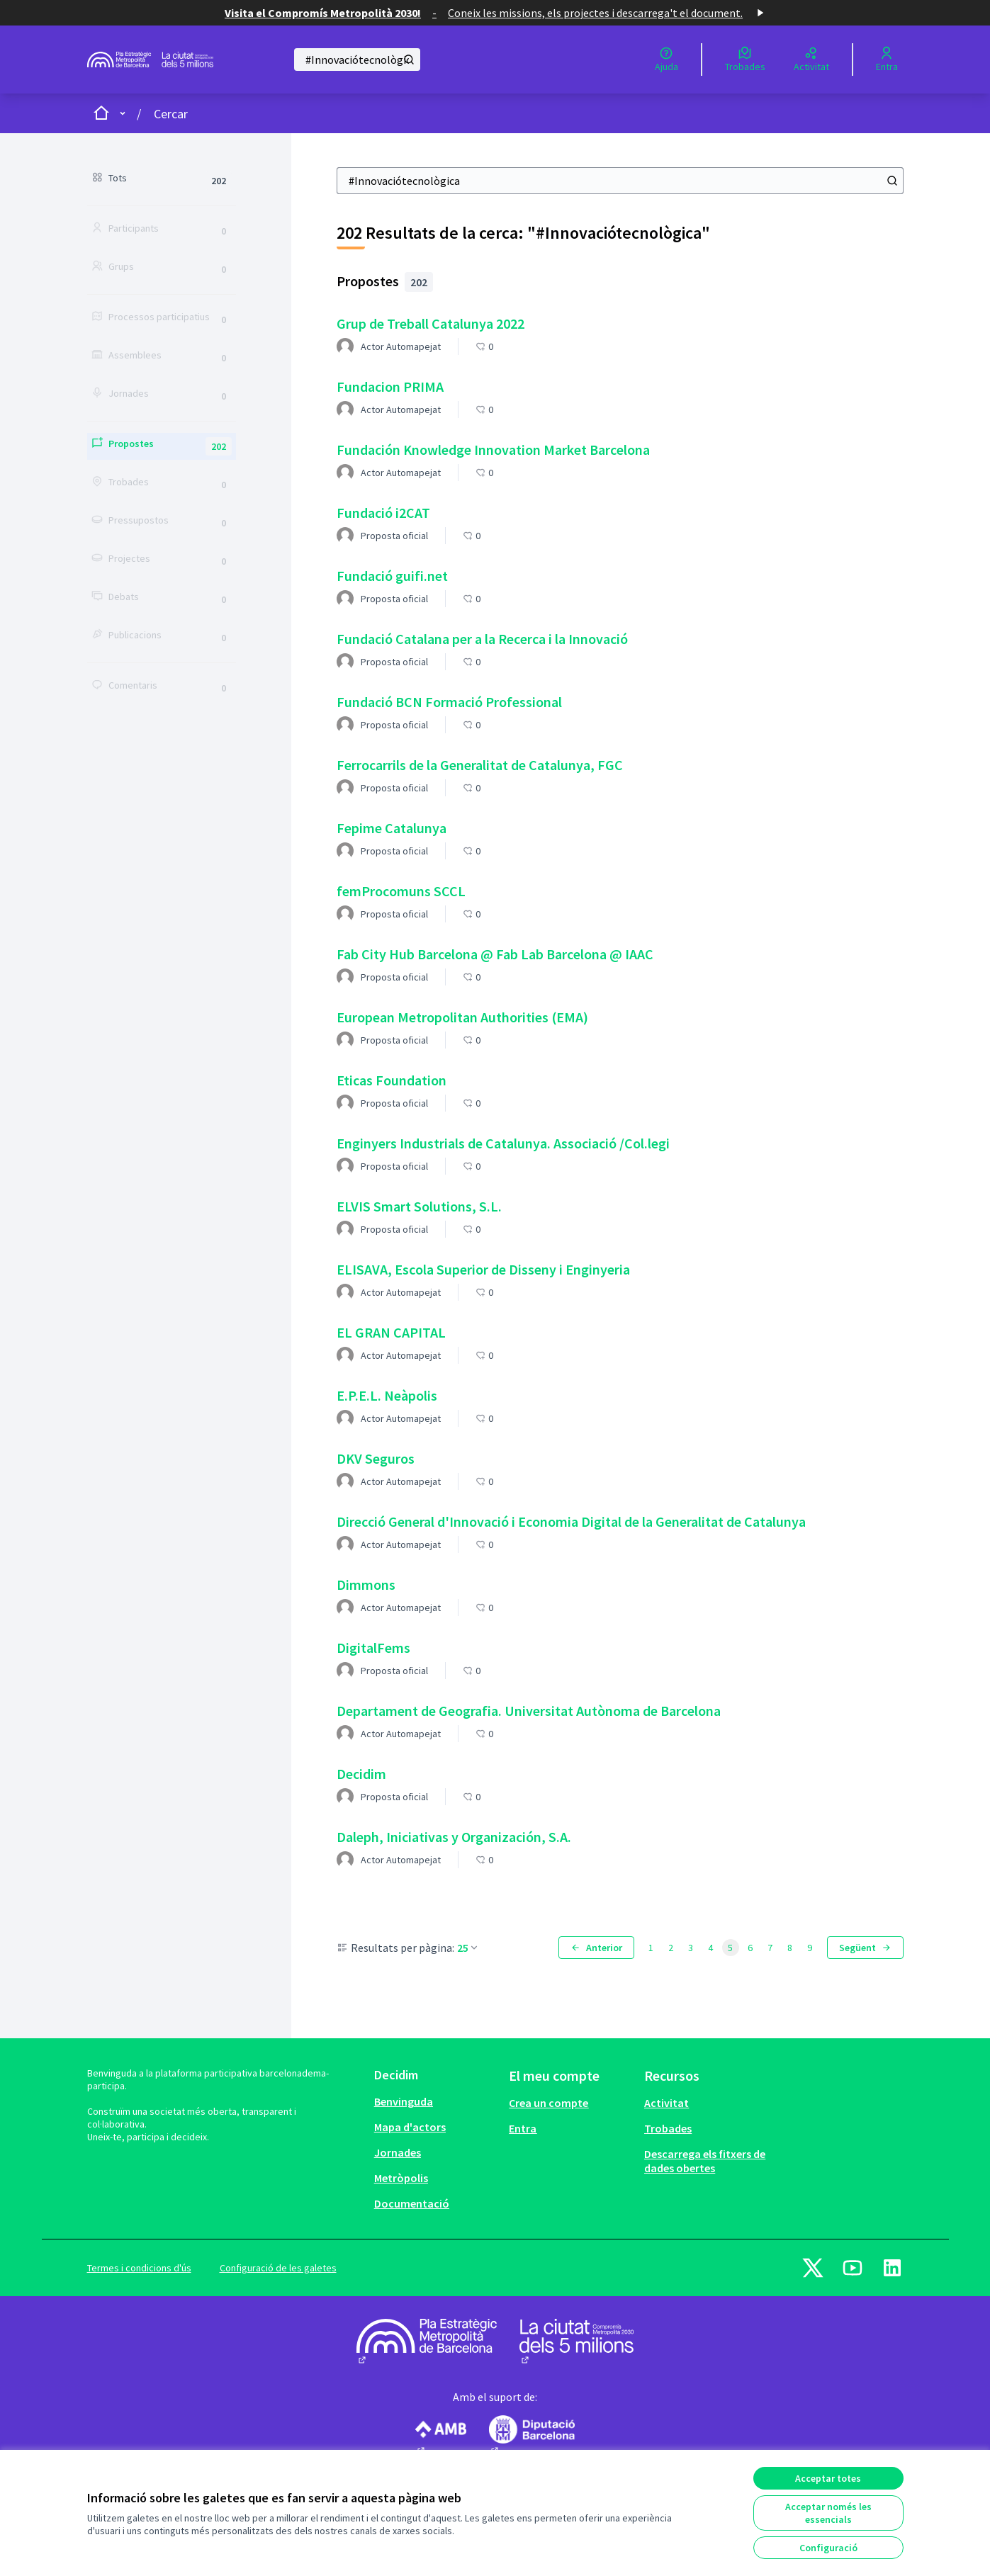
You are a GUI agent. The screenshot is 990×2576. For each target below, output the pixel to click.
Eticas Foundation (391, 1080)
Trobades (668, 2128)
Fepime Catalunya (391, 828)
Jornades (397, 2152)
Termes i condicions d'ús (139, 2267)
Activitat (666, 2103)
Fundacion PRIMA (390, 386)
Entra (522, 2128)
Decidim (361, 1774)
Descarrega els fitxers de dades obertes (704, 2161)
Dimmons (366, 1584)
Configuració (828, 2547)
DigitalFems (373, 1647)
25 (468, 1948)
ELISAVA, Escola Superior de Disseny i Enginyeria (483, 1269)
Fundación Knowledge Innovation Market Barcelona (493, 449)
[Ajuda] (666, 59)
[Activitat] (811, 59)
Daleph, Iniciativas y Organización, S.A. (454, 1837)
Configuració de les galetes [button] (278, 2267)
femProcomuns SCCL (401, 891)
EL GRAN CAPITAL (391, 1332)
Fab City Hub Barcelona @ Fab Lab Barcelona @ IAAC (495, 954)
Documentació (411, 2203)
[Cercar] (357, 59)
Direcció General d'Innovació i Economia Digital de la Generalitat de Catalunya (571, 1521)
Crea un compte (548, 2103)
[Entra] (887, 59)
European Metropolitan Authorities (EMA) (462, 1017)
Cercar (171, 114)
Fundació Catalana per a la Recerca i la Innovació (482, 639)
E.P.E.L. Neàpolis (387, 1395)
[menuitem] (436, 2101)
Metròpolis (401, 2178)
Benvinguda (403, 2101)
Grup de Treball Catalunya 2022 (430, 323)
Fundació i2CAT (383, 512)
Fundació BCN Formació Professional (449, 702)
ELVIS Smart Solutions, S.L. (419, 1206)
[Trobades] (745, 59)
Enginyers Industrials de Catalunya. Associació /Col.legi (503, 1143)
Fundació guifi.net (392, 575)
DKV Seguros (376, 1458)
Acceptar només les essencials (828, 2513)
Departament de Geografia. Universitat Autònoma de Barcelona (529, 1710)
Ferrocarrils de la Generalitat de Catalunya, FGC (480, 765)
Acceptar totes (828, 2478)
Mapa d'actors (410, 2127)
